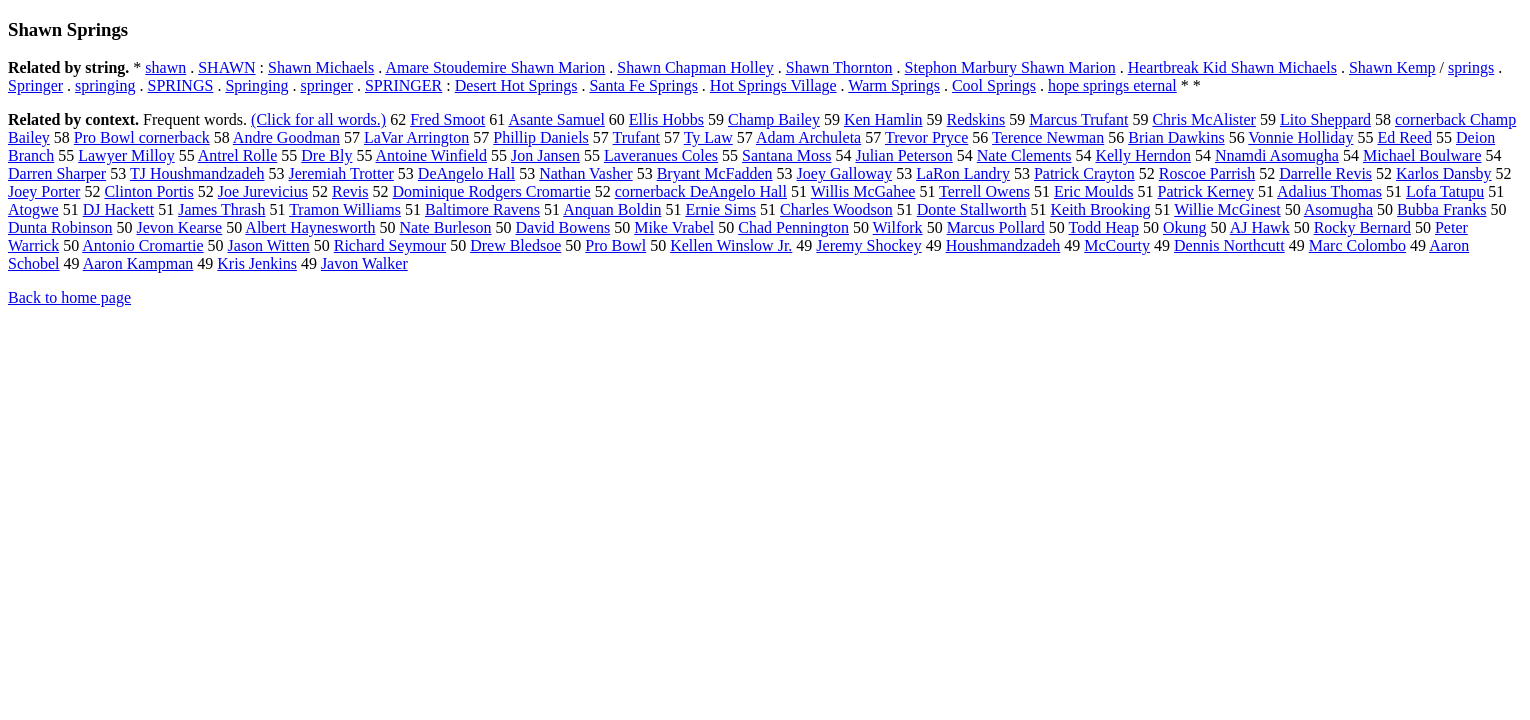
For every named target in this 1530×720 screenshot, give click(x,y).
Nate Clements (1024, 155)
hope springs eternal (1112, 85)
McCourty (1117, 245)
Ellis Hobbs (666, 119)
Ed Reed (1404, 137)
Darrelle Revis (1325, 173)
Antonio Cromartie (142, 245)
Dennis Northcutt (1229, 245)
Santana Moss (786, 155)
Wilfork (898, 227)
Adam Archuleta (808, 137)
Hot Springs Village (773, 85)
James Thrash (221, 209)
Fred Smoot (447, 119)
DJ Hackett (119, 209)
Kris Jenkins (257, 263)
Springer (35, 85)
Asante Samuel (556, 119)
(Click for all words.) (318, 119)
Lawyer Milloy (126, 155)
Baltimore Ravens (482, 209)
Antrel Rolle (238, 155)
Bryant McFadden (715, 173)
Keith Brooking (1100, 209)
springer (327, 85)
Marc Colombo (1357, 245)
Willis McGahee (863, 191)
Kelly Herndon (1143, 155)
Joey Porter (44, 191)
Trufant (636, 137)
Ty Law (708, 137)
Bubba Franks (1441, 209)
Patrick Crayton (1084, 173)
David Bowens (563, 227)
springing (105, 85)
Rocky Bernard (1362, 227)
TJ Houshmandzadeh (197, 173)
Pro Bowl (615, 245)
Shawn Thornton (839, 67)
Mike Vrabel (674, 227)
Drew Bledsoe (515, 245)
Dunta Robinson (60, 227)
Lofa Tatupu (1445, 191)
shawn (165, 67)
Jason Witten (269, 245)
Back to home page (69, 297)
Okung (1185, 227)
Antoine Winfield (431, 155)
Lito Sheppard (1325, 119)
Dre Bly (326, 155)
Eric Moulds (1094, 191)
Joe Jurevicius (263, 191)
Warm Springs (894, 85)
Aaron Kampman (138, 263)
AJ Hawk (1260, 227)
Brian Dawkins (1176, 137)
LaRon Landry (963, 173)
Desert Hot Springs (516, 85)
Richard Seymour (390, 245)
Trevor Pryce (926, 137)
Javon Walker (364, 263)
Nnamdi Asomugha (1277, 155)
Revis (350, 191)
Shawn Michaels (321, 67)
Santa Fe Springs (643, 85)
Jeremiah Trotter (341, 173)
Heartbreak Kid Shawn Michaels (1232, 67)
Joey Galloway (845, 173)
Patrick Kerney (1206, 191)
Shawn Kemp (1392, 67)
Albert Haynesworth (310, 227)
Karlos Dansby (1444, 173)
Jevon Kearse (179, 227)
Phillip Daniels (541, 137)
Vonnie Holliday (1300, 137)
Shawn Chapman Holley (695, 67)
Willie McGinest (1227, 209)
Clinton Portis (148, 191)
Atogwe (33, 209)
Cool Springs (994, 85)
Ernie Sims (720, 209)
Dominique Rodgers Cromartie (491, 191)
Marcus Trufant (1078, 119)
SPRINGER (403, 85)
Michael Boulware (1422, 155)
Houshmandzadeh (1003, 245)
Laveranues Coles (661, 155)
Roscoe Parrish (1207, 173)
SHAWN (226, 67)
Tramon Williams (345, 209)
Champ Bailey (774, 119)
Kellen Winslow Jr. (731, 245)
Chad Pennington (793, 227)
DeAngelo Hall (466, 173)
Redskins (976, 119)
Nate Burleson (446, 227)
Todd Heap (1104, 227)
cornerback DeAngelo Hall (701, 191)
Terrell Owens (984, 191)
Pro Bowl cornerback (142, 137)
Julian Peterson (903, 155)
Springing (256, 85)
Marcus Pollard (996, 227)
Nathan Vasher (585, 173)
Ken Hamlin (883, 119)
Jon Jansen (545, 155)
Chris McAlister (1204, 119)
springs (1471, 67)
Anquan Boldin (612, 209)
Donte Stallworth (972, 209)
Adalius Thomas (1329, 191)
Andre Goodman (286, 137)
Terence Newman (1048, 137)
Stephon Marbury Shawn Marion (1010, 67)
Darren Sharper (57, 173)
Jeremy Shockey (868, 245)
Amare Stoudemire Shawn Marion (495, 67)
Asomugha (1338, 209)
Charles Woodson (836, 209)
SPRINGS (181, 85)
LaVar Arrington (416, 137)
